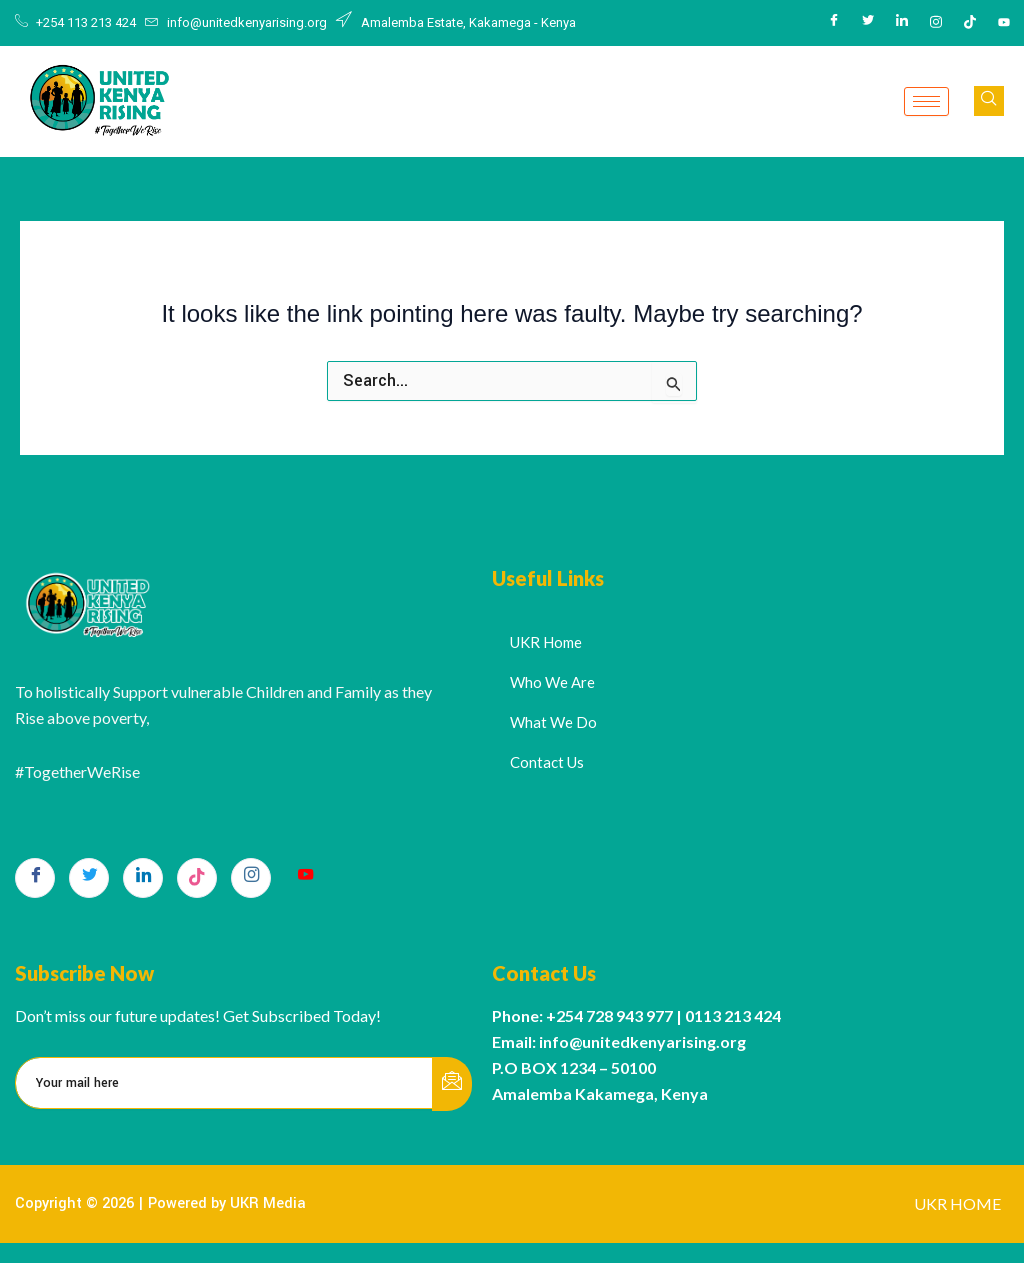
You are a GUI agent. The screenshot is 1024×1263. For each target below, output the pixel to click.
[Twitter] (868, 23)
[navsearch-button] (989, 101)
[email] (224, 1083)
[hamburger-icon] (926, 101)
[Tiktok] (970, 23)
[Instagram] (936, 23)
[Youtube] (1004, 23)
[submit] (452, 1084)
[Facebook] (834, 23)
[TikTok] (197, 878)
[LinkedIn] (902, 23)
